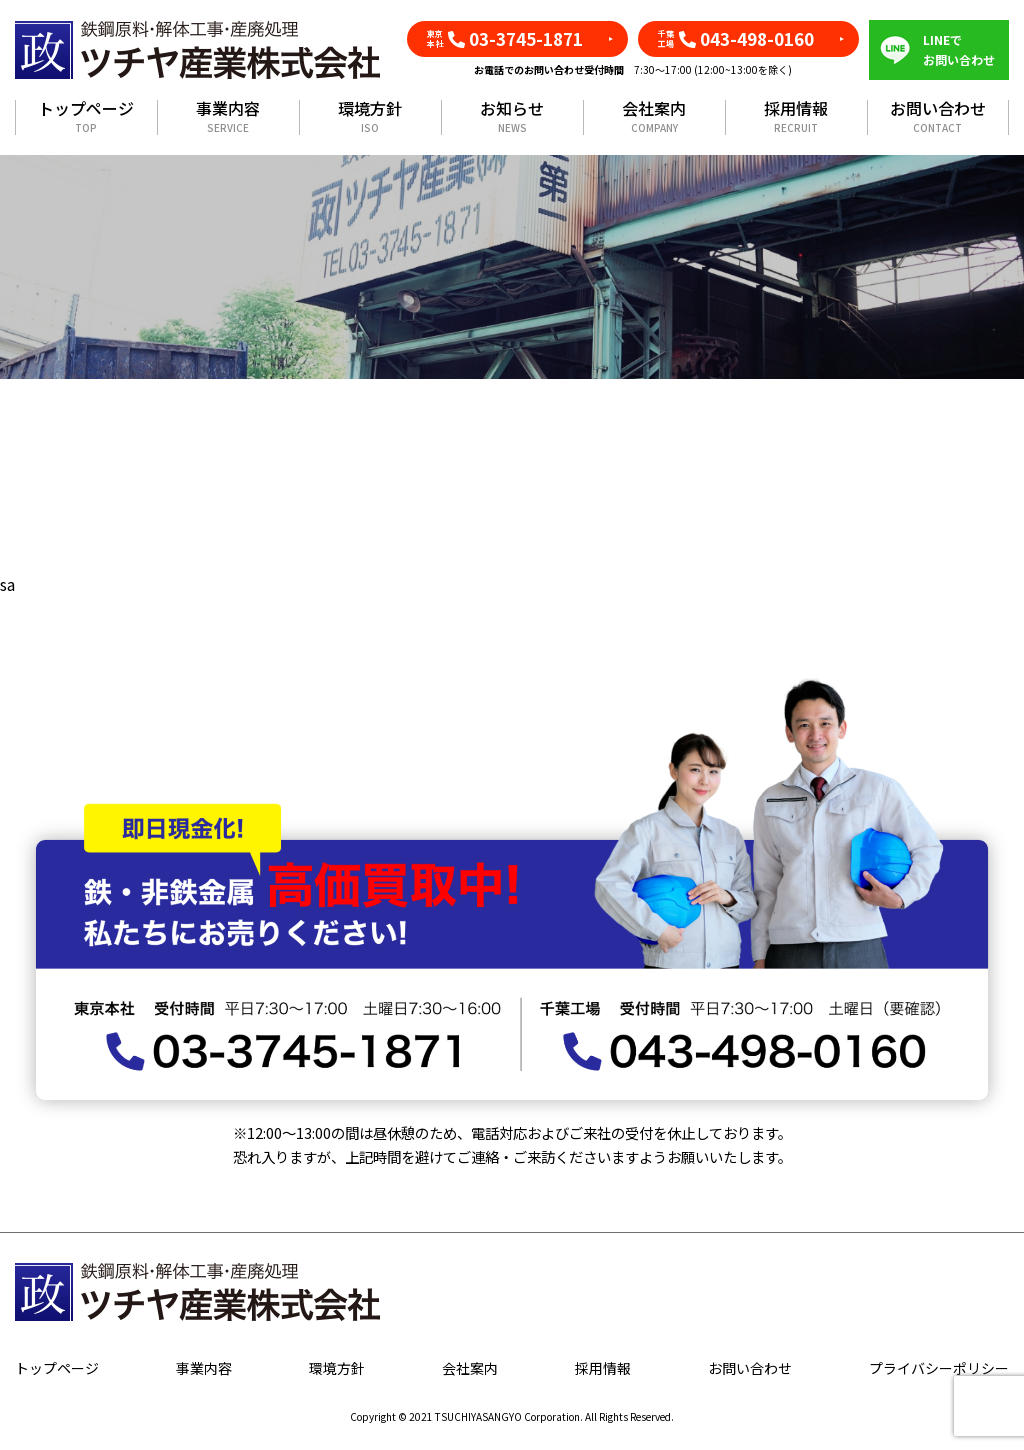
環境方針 (370, 117)
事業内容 (228, 117)
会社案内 (654, 117)
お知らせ (512, 117)
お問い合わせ (938, 117)
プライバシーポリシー (939, 1368)
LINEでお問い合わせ (959, 49)
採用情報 (796, 117)
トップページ (86, 117)
